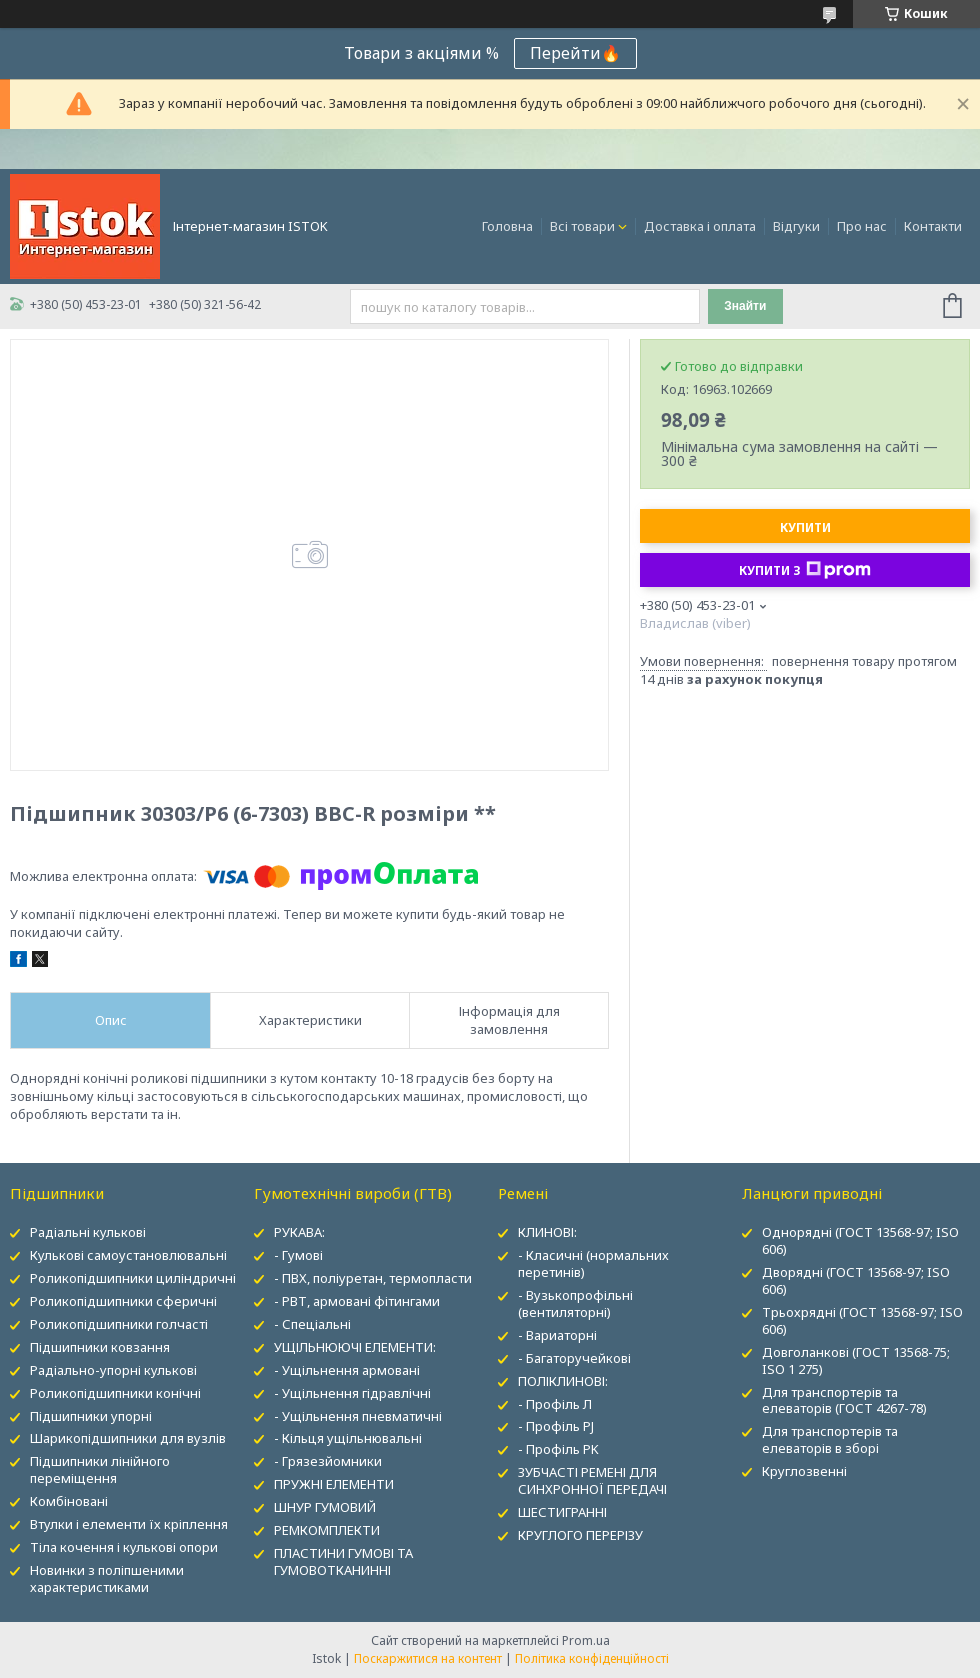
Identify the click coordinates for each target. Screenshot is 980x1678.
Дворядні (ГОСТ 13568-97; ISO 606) (856, 1280)
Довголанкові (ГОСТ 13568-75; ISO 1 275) (856, 1360)
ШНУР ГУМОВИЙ (325, 1507)
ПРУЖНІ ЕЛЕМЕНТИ (334, 1484)
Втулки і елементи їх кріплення (129, 1524)
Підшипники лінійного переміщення (100, 1469)
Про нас (862, 226)
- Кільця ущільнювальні (348, 1438)
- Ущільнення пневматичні (358, 1416)
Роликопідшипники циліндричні (133, 1278)
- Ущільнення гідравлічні (352, 1393)
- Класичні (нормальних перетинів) (593, 1263)
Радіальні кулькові (88, 1232)
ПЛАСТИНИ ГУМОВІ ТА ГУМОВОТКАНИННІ (343, 1561)
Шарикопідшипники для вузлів (128, 1438)
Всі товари (582, 226)
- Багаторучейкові (574, 1358)
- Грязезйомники (328, 1461)
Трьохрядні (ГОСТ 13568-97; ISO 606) (862, 1320)
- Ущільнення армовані (347, 1370)
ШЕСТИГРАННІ (562, 1512)
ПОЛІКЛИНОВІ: (563, 1381)
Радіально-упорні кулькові (113, 1370)
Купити (805, 527)
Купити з (805, 570)
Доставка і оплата (700, 226)
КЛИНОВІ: (547, 1232)
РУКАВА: (299, 1232)
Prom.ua (586, 1640)
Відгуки (796, 226)
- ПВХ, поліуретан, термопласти (373, 1278)
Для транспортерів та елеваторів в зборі (830, 1439)
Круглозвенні (804, 1471)
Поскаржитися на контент (428, 1658)
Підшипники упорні (91, 1416)
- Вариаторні (557, 1335)
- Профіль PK (558, 1449)
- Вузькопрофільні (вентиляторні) (575, 1303)
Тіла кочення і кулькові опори (124, 1547)
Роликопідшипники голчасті (119, 1324)
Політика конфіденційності (592, 1658)
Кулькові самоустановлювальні (128, 1255)
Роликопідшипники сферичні (123, 1301)
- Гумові (298, 1255)
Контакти (933, 226)
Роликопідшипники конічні (115, 1393)
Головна (507, 226)
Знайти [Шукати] (745, 306)
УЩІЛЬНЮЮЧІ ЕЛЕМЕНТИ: (355, 1347)
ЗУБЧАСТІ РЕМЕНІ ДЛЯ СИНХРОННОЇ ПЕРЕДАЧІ (592, 1480)
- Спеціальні (312, 1324)
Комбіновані (69, 1501)
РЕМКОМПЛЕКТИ (327, 1530)
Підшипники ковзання (100, 1347)
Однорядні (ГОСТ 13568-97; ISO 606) (860, 1240)
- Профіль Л (555, 1404)
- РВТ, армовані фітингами (357, 1301)
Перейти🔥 (575, 53)
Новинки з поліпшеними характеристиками (107, 1578)
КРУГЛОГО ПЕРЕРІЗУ (580, 1535)
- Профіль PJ (556, 1426)
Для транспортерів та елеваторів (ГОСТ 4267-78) (844, 1400)
